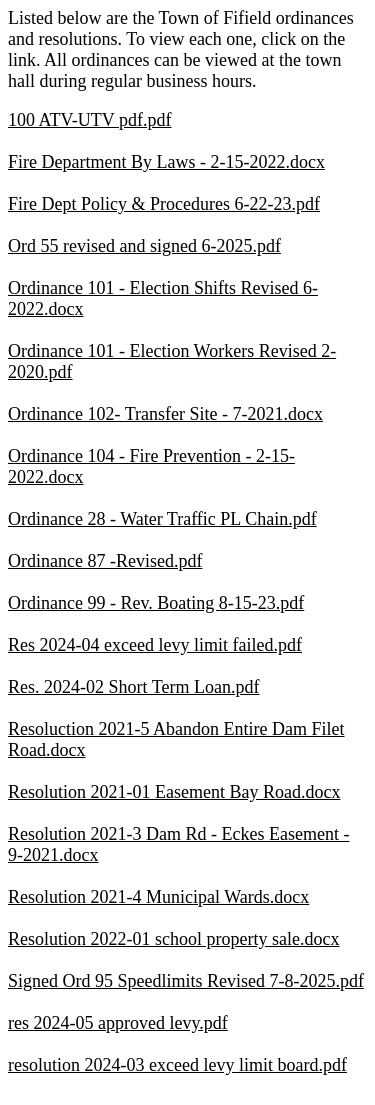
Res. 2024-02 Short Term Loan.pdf (133, 687)
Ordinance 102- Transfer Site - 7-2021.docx (165, 414)
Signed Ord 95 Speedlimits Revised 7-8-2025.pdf (186, 981)
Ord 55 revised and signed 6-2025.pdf (144, 246)
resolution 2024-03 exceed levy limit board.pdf (177, 1065)
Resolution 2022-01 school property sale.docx (173, 939)
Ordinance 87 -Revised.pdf (105, 561)
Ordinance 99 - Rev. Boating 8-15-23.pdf (156, 603)
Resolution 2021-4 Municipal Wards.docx (158, 897)
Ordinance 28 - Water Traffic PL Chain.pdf (162, 519)
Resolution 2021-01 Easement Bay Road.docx (174, 792)
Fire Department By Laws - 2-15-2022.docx (166, 162)
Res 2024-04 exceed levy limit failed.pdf (155, 645)
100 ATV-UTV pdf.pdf (90, 120)
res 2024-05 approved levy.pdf (118, 1023)
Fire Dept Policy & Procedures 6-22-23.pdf (164, 204)
